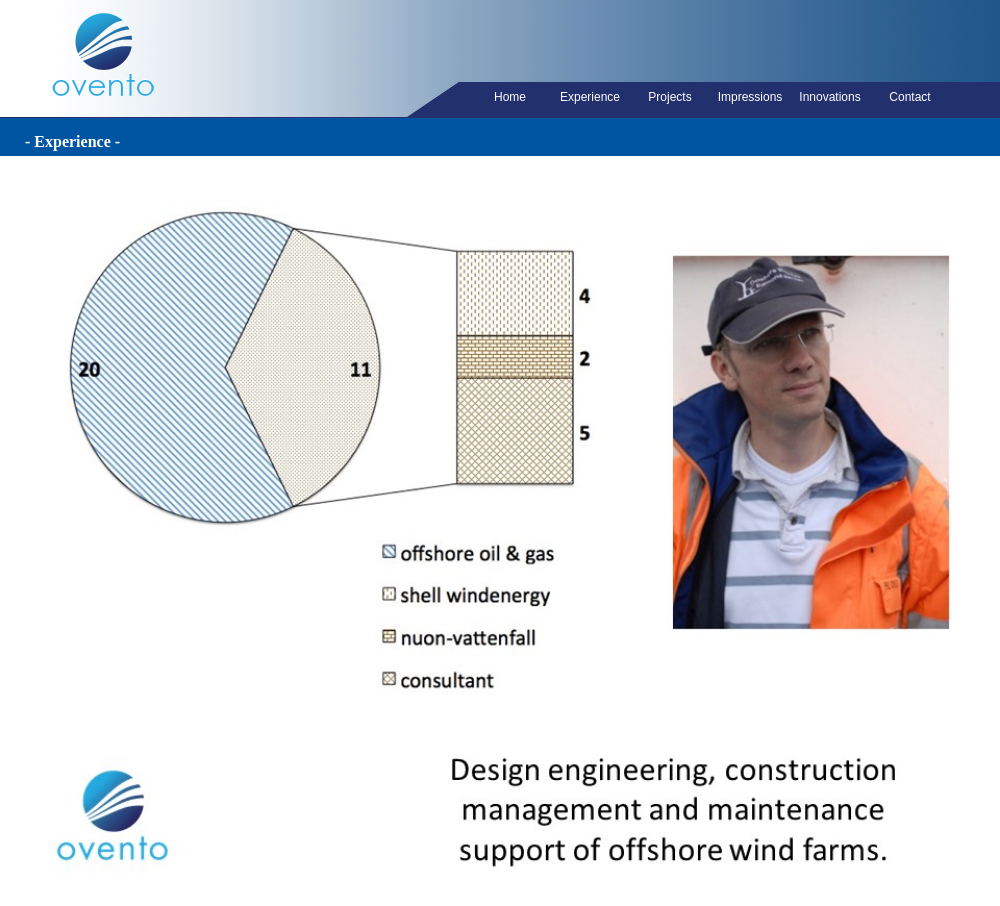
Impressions (750, 97)
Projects (669, 97)
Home (510, 97)
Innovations (829, 97)
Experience (590, 97)
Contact (909, 97)
